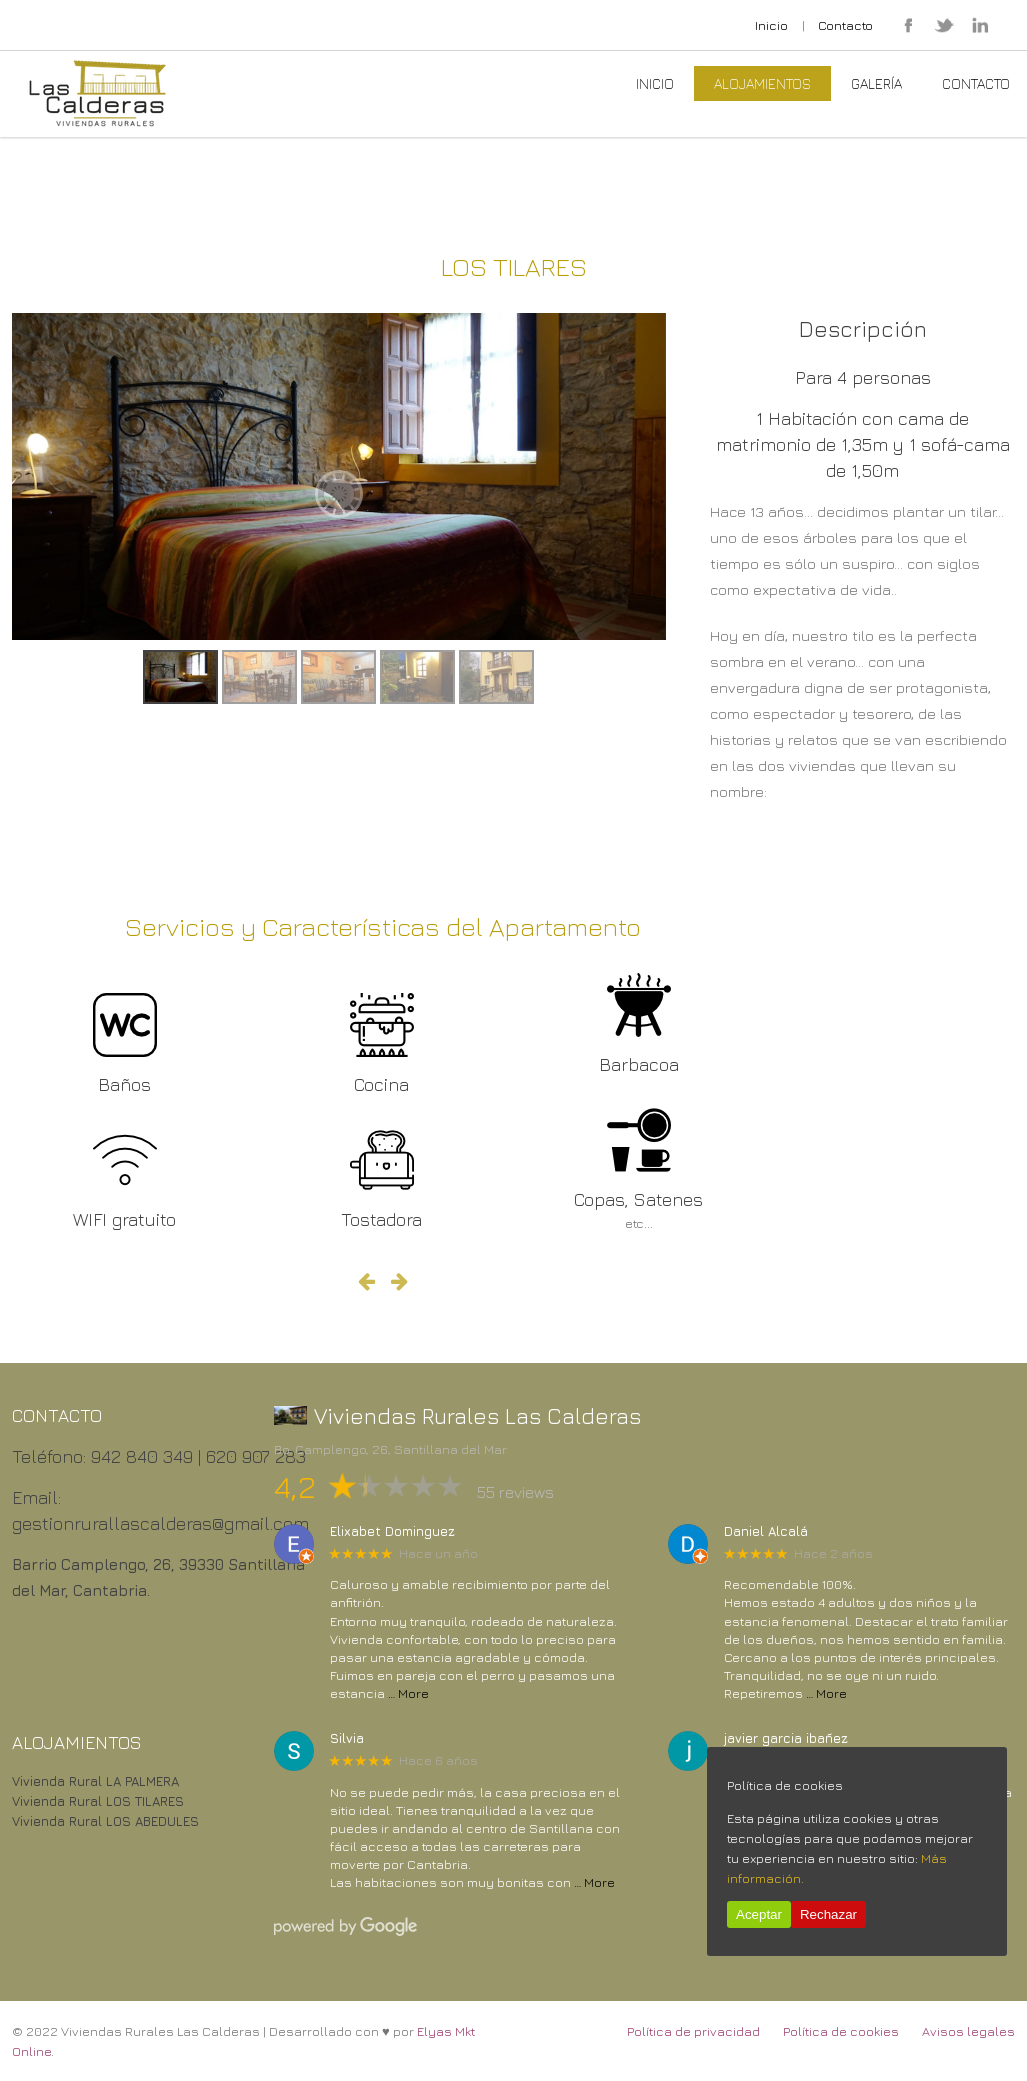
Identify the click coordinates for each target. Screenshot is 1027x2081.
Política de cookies (841, 2031)
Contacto (845, 25)
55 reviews (515, 1492)
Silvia (347, 1738)
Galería (876, 83)
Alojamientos (762, 83)
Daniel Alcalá (766, 1531)
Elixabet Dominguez (392, 1531)
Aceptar (759, 1914)
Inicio (771, 25)
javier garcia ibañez (786, 1738)
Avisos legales (968, 2031)
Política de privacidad (693, 2031)
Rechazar (828, 1914)
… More (408, 1693)
